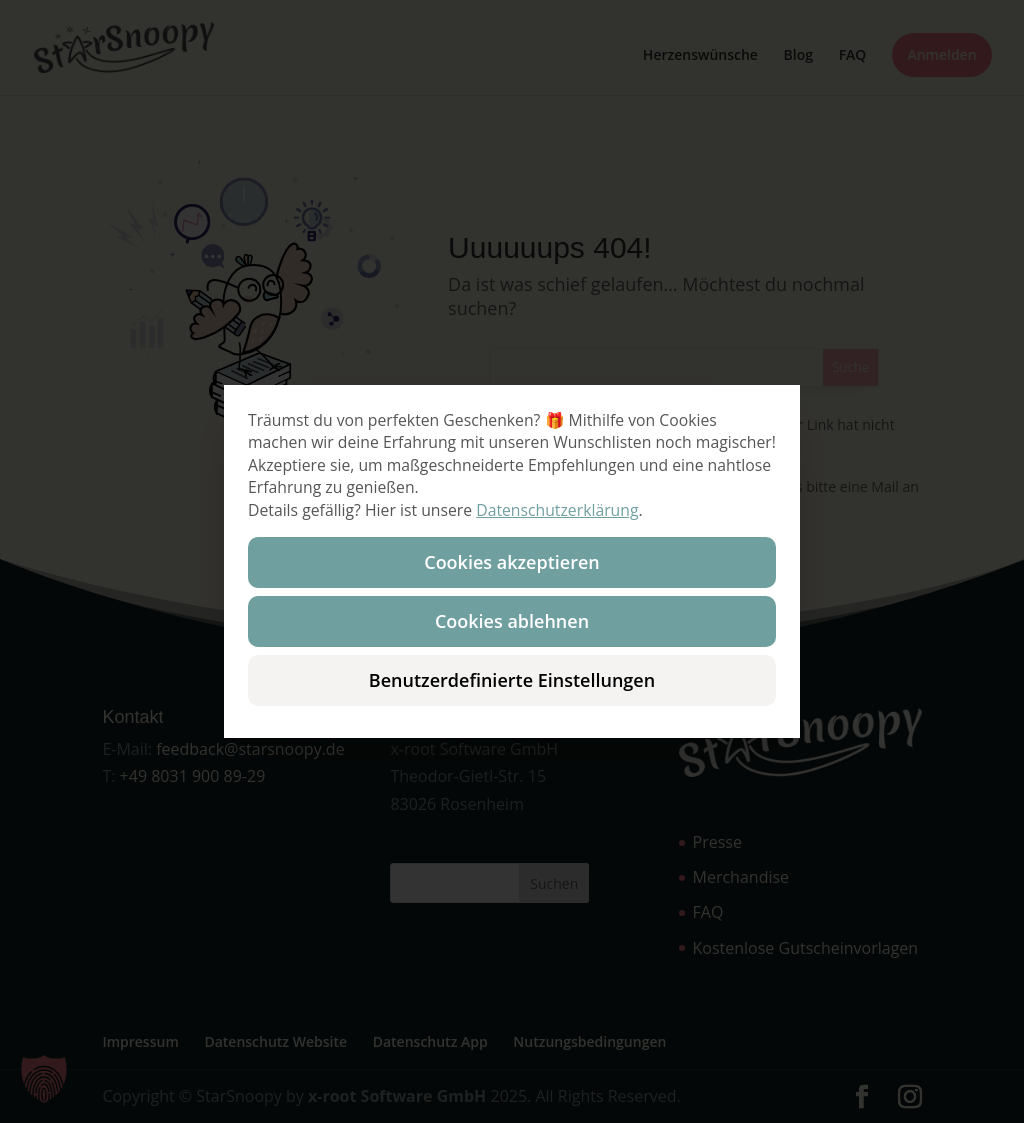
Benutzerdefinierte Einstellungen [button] (512, 680)
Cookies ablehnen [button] (512, 621)
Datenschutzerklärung (557, 510)
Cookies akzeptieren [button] (512, 562)
